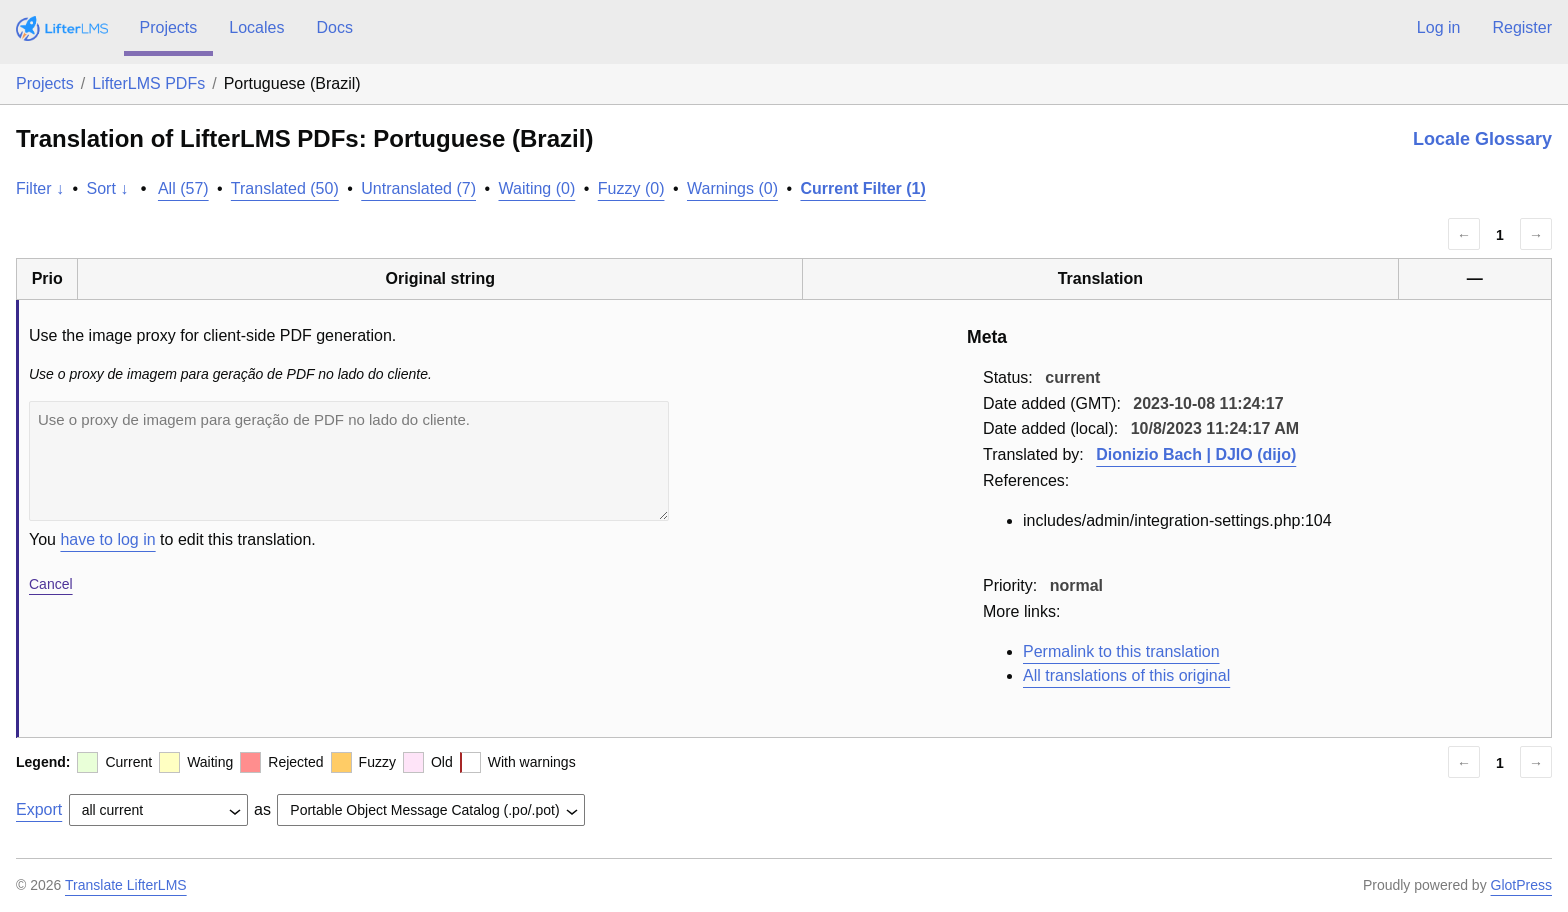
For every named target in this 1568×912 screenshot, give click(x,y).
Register (1522, 27)
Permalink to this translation (1121, 651)
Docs (334, 27)
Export (39, 809)
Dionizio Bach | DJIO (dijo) (1196, 454)
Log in (1439, 27)
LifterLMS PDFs (148, 83)
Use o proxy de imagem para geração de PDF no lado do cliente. (349, 461)
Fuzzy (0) (631, 188)
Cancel (51, 584)
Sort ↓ (108, 188)
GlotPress (1521, 885)
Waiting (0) (537, 188)
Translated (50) (285, 188)
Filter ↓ (40, 188)
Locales (256, 27)
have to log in (107, 539)
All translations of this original (1126, 675)
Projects (169, 27)
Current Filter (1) (862, 188)
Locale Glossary (1482, 139)
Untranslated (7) (418, 188)
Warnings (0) (732, 188)
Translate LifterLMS (126, 885)
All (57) (183, 188)
